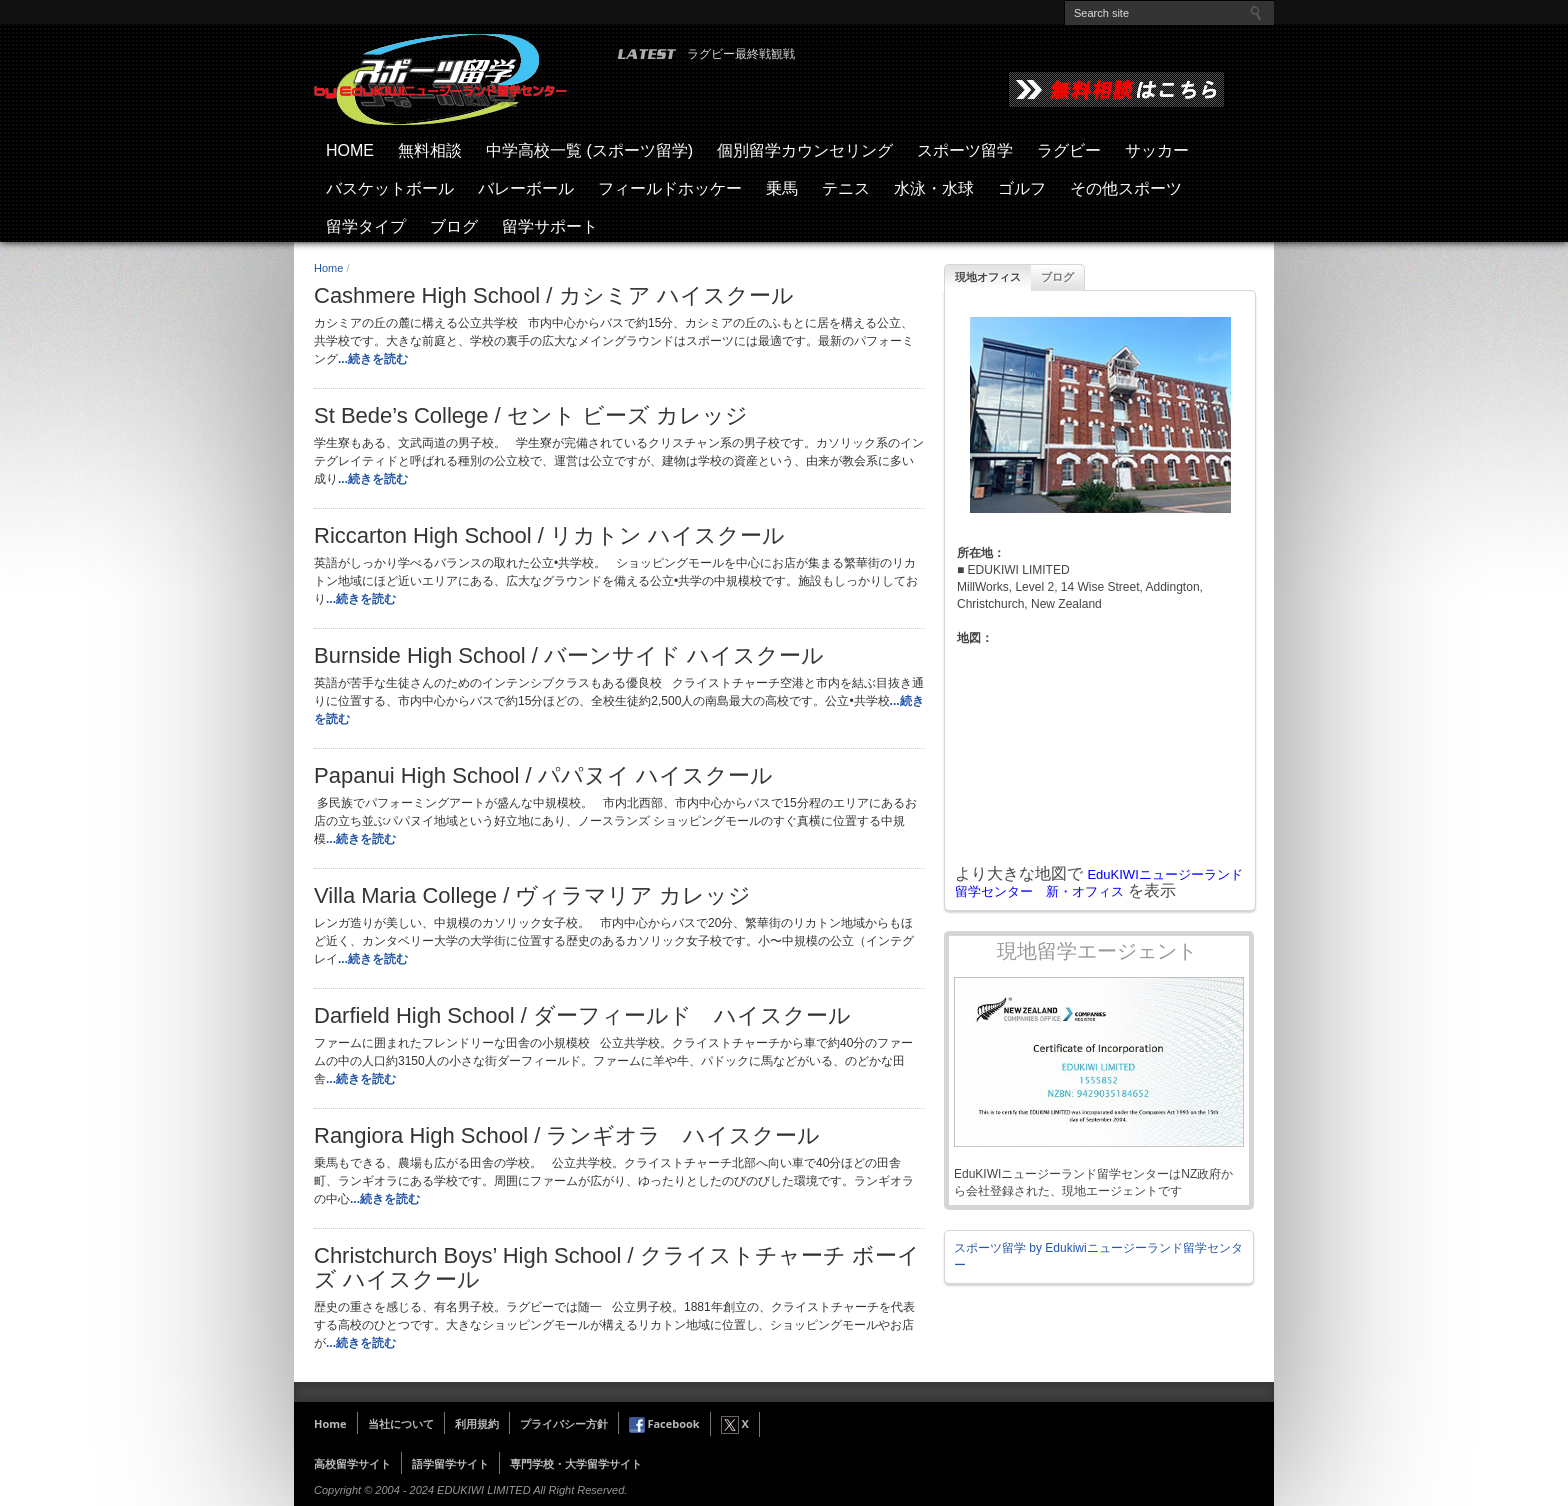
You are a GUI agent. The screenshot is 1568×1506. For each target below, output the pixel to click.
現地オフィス (988, 277)
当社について (401, 1423)
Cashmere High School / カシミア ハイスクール (554, 296)
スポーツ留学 (965, 150)
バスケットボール (390, 188)
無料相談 (430, 150)
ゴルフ (1022, 188)
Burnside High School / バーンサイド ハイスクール (569, 656)
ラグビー (1069, 150)
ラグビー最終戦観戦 (741, 54)
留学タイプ (366, 226)
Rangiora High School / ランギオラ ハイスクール (567, 1136)
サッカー (1157, 150)
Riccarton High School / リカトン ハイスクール (549, 536)
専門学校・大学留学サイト (576, 1463)
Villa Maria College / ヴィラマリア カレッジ (532, 896)
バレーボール (526, 188)
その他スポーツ (1126, 188)
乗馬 (782, 188)
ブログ (454, 226)
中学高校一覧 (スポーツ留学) (589, 150)
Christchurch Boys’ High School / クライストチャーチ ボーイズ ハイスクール (617, 1268)
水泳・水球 (934, 188)
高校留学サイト (352, 1463)
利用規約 (477, 1423)
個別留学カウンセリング (805, 150)
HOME (350, 150)
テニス (846, 188)
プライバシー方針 (564, 1423)
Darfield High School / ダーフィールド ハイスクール (582, 1016)
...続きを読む (373, 359)
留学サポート (550, 226)
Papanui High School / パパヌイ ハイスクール (543, 776)
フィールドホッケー (670, 188)
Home (328, 268)
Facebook (664, 1423)
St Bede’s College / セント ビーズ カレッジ (531, 416)
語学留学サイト (450, 1463)
